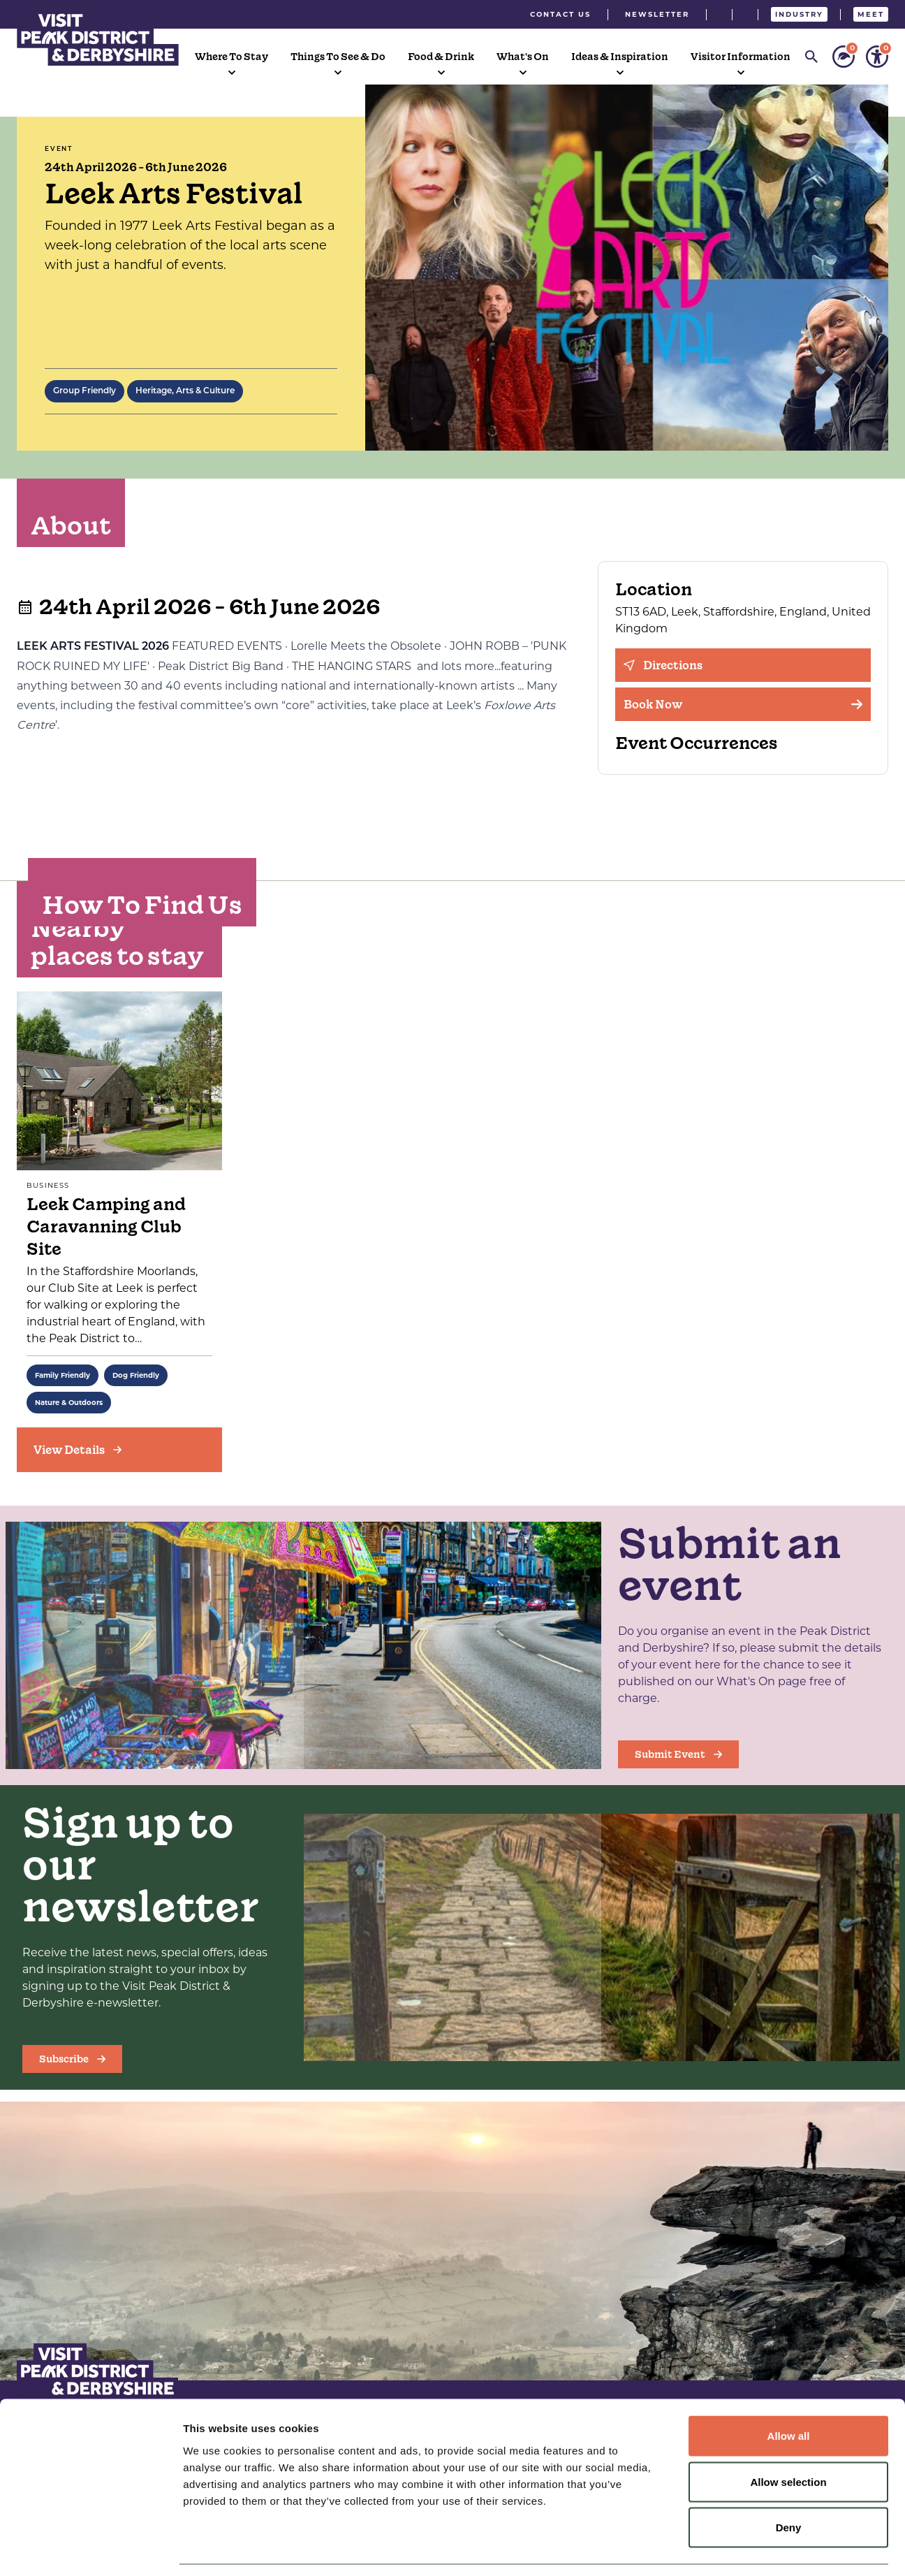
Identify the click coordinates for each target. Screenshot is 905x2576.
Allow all (788, 2393)
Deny (789, 2484)
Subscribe (72, 2059)
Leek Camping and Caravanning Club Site (106, 1226)
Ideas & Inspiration (619, 57)
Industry (799, 14)
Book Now (743, 704)
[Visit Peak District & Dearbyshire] (98, 38)
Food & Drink (441, 57)
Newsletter (657, 14)
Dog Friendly (135, 1375)
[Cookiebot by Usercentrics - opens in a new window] (90, 2548)
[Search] (811, 56)
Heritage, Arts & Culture (185, 391)
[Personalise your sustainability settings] (843, 56)
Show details (732, 2548)
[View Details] (119, 1449)
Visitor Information (740, 57)
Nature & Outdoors (69, 1402)
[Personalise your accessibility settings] (877, 56)
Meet (871, 14)
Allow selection (788, 2439)
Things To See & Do (337, 57)
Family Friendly (62, 1375)
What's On (522, 57)
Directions (663, 665)
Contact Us (560, 14)
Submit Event (678, 1754)
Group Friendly (84, 391)
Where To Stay (231, 57)
